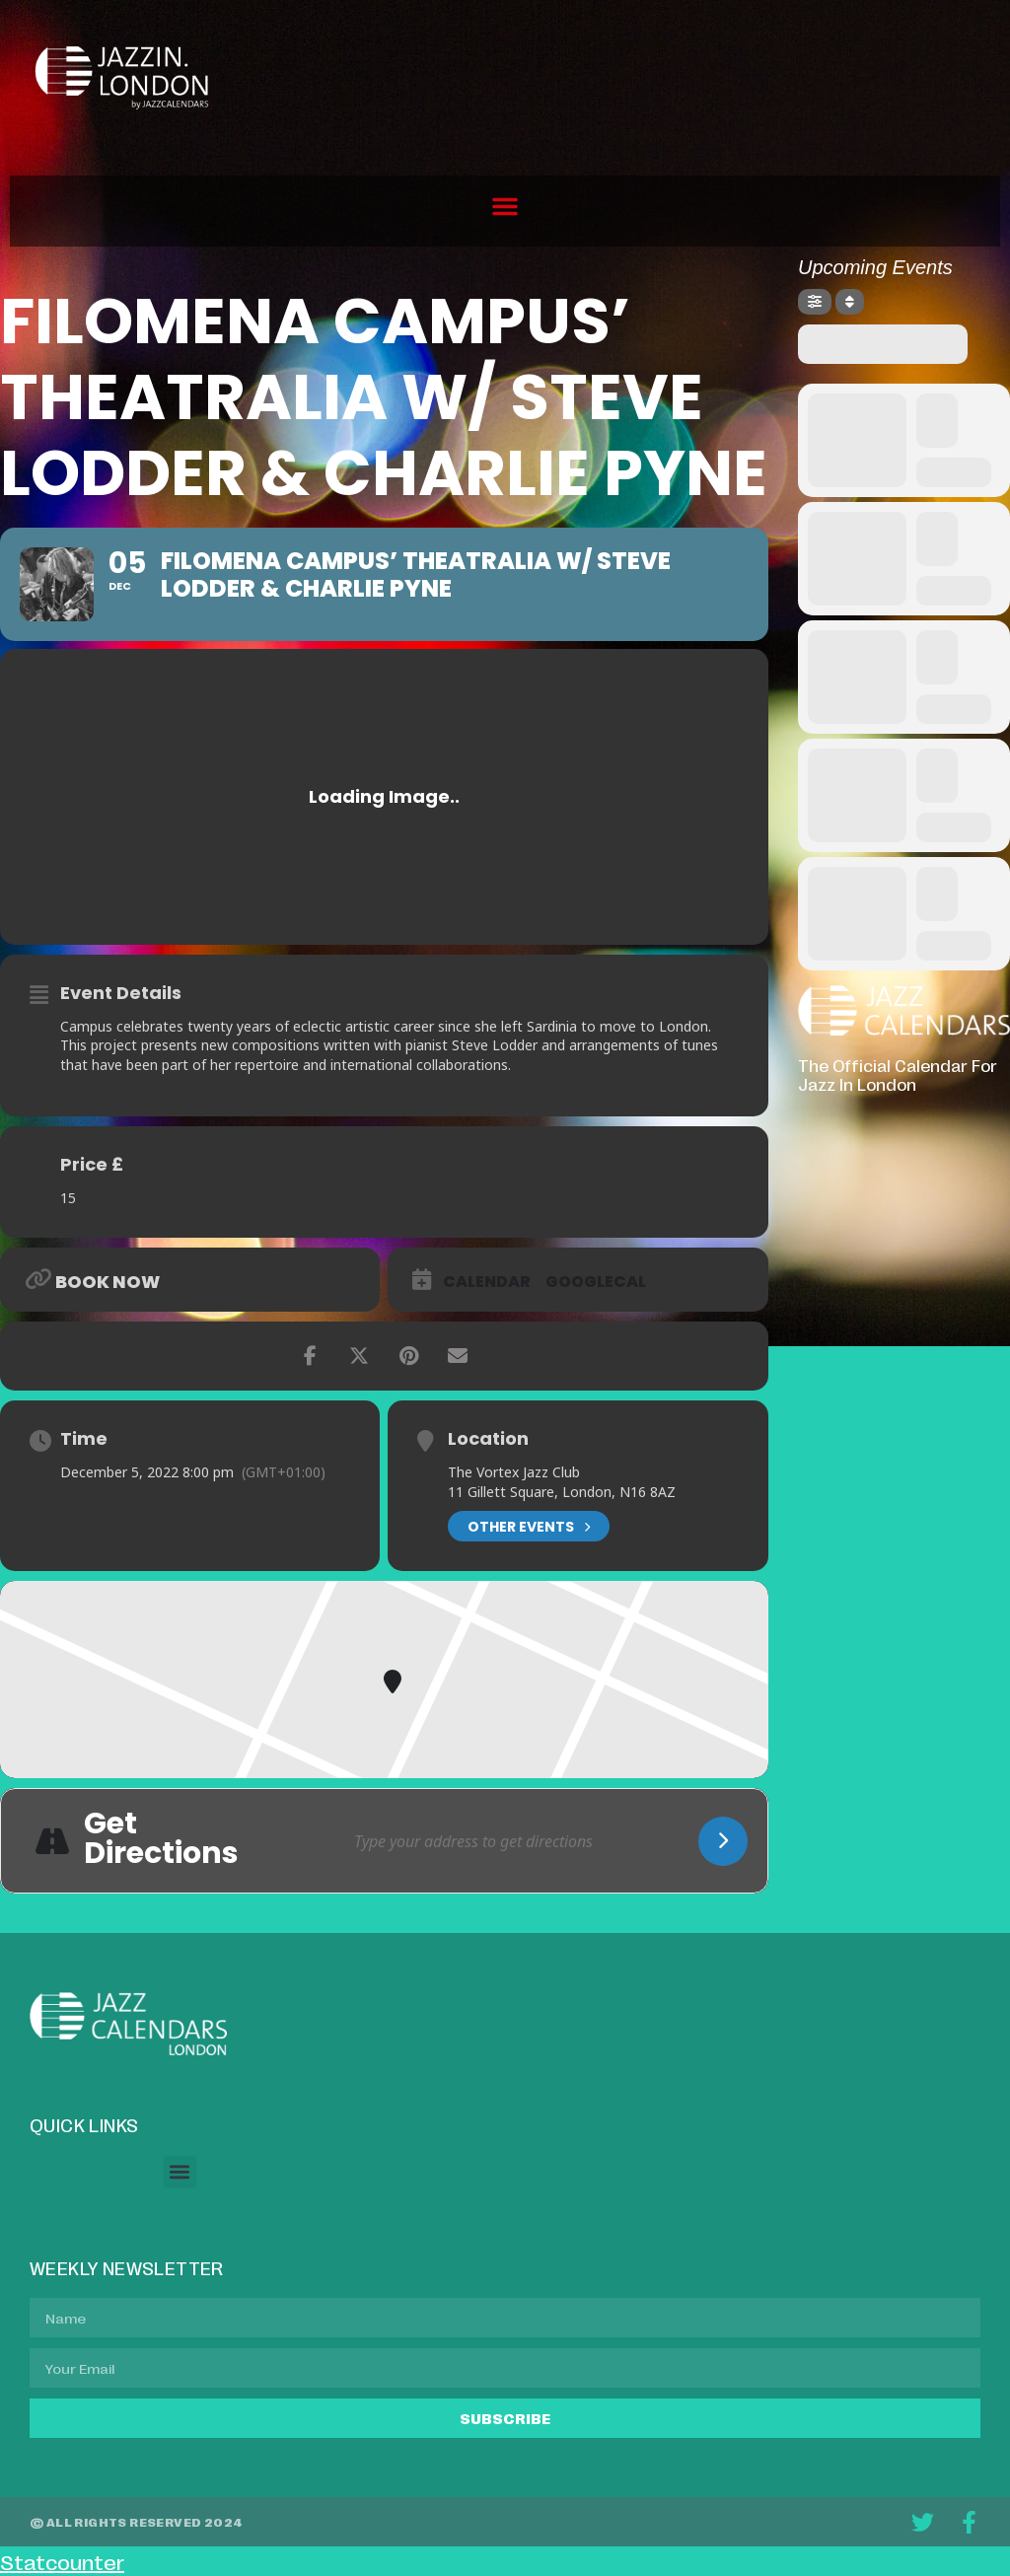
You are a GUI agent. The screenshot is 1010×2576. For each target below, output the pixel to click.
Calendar (487, 1282)
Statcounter (62, 2561)
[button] (505, 206)
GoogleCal (595, 1282)
